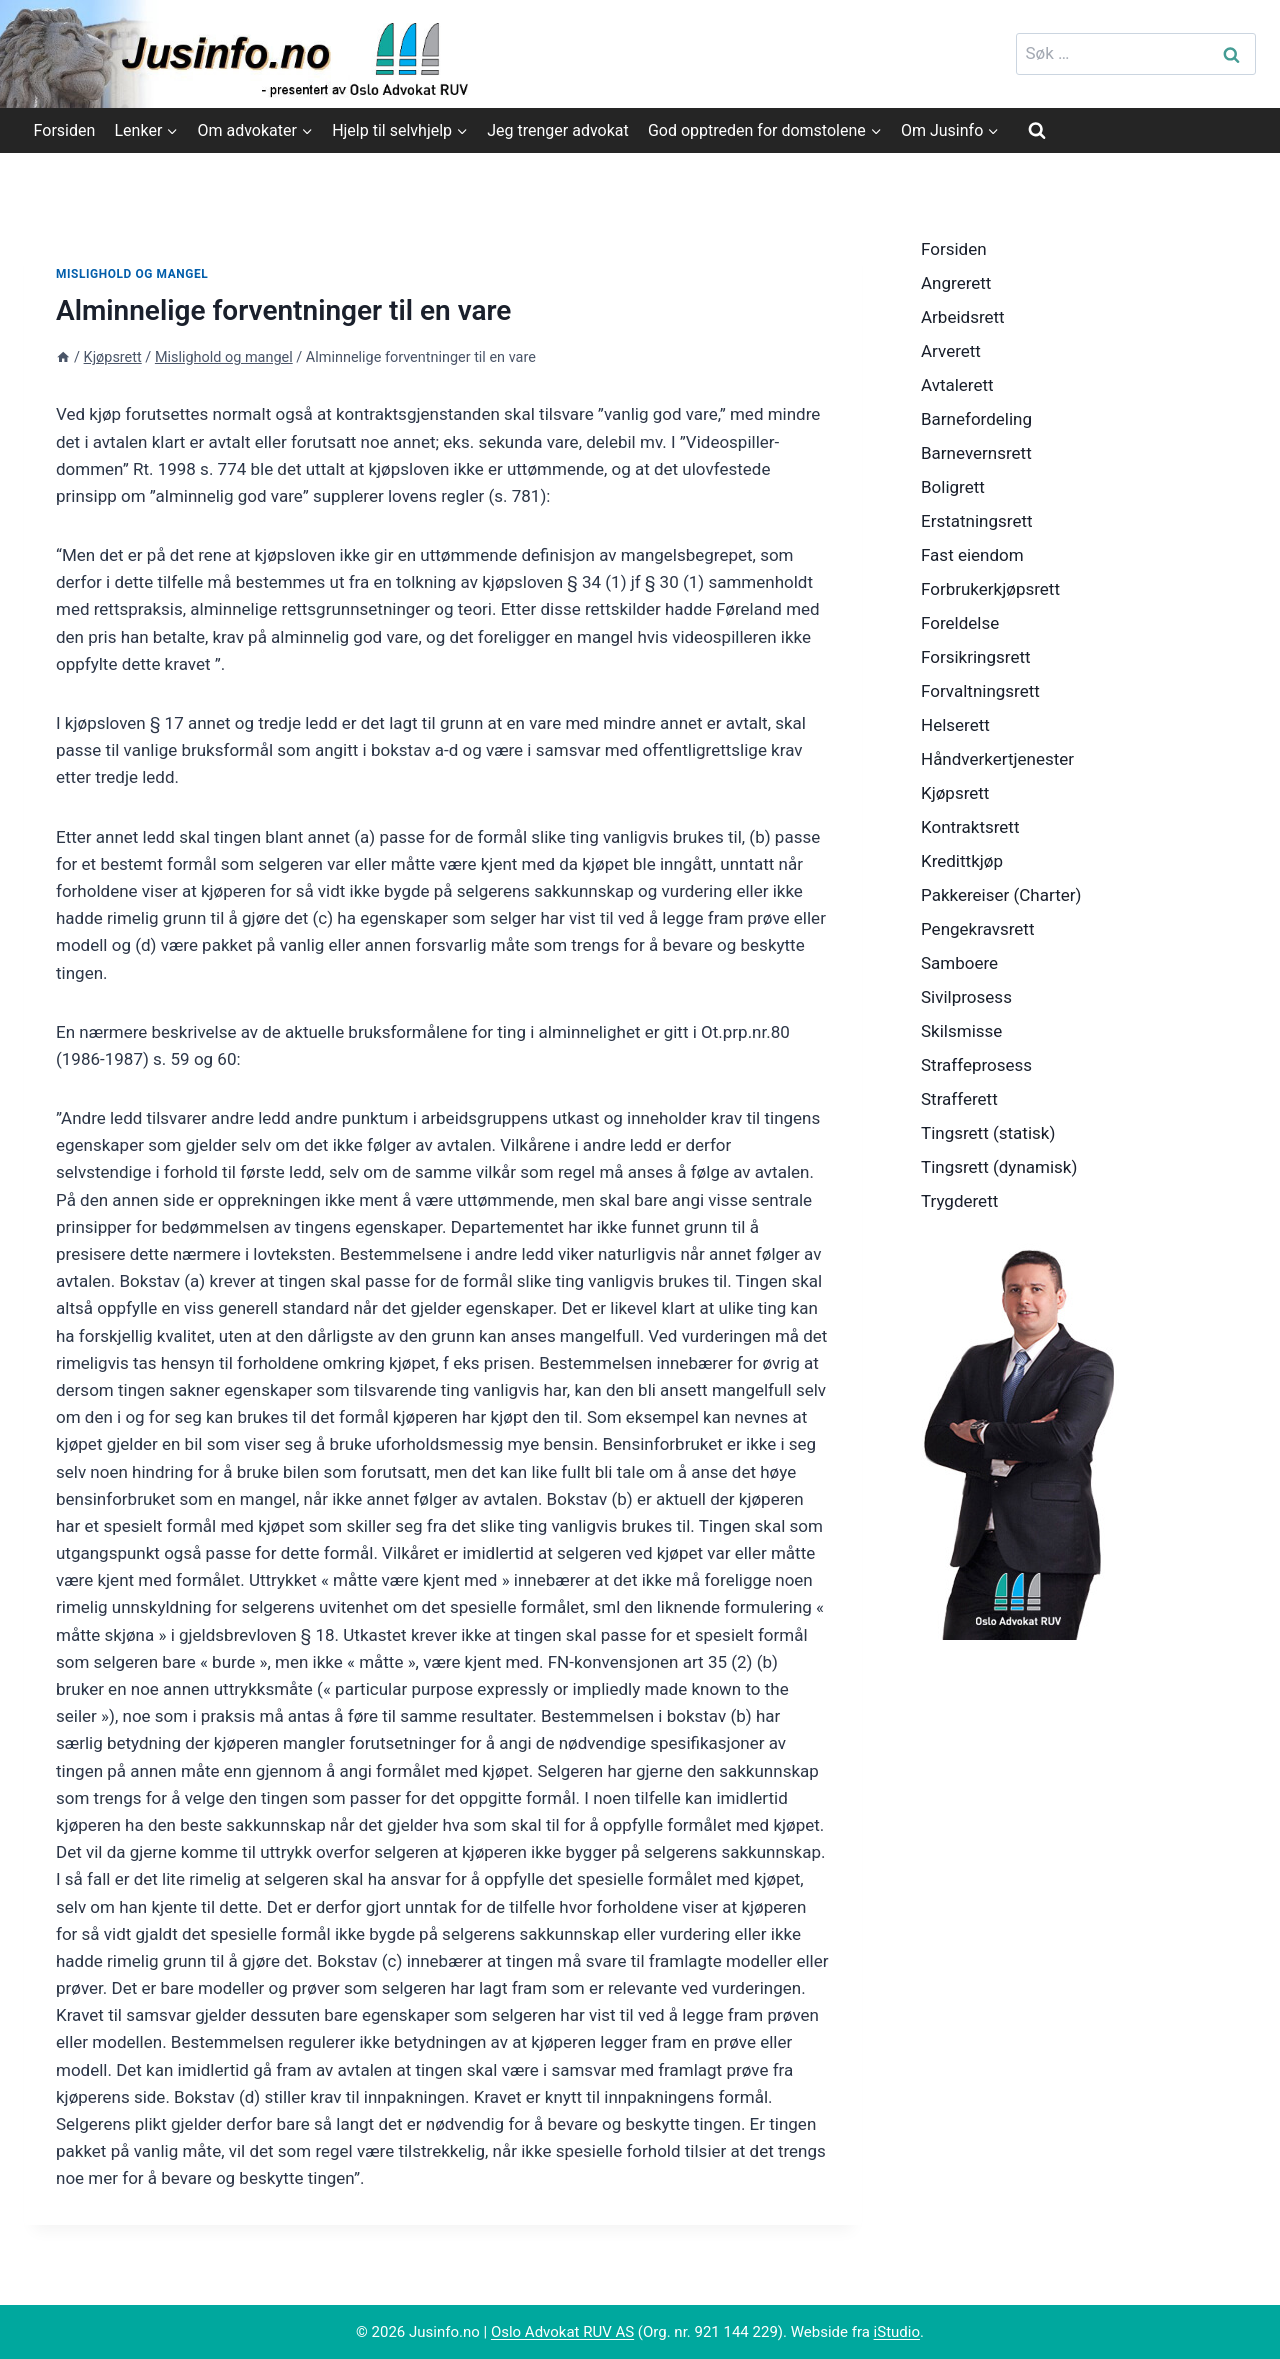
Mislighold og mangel (132, 274)
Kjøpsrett (955, 793)
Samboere (959, 963)
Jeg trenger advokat (557, 130)
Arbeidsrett (963, 317)
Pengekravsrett (978, 929)
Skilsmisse (961, 1031)
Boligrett (953, 487)
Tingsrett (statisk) (988, 1133)
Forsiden (65, 130)
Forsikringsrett (976, 657)
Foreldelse (960, 623)
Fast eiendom (972, 555)
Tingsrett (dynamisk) (999, 1167)
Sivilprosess (966, 997)
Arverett (951, 351)
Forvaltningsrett (980, 691)
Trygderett (959, 1201)
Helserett (955, 725)
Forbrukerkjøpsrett (990, 589)
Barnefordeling (976, 419)
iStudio (897, 2332)
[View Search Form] (1037, 130)
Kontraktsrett (970, 827)
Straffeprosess (976, 1065)
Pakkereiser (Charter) (1001, 895)
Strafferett (959, 1099)
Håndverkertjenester (997, 759)
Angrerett (956, 283)
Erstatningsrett (977, 521)
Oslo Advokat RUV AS (562, 2332)
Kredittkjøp (962, 861)
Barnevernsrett (976, 453)
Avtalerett (957, 385)
